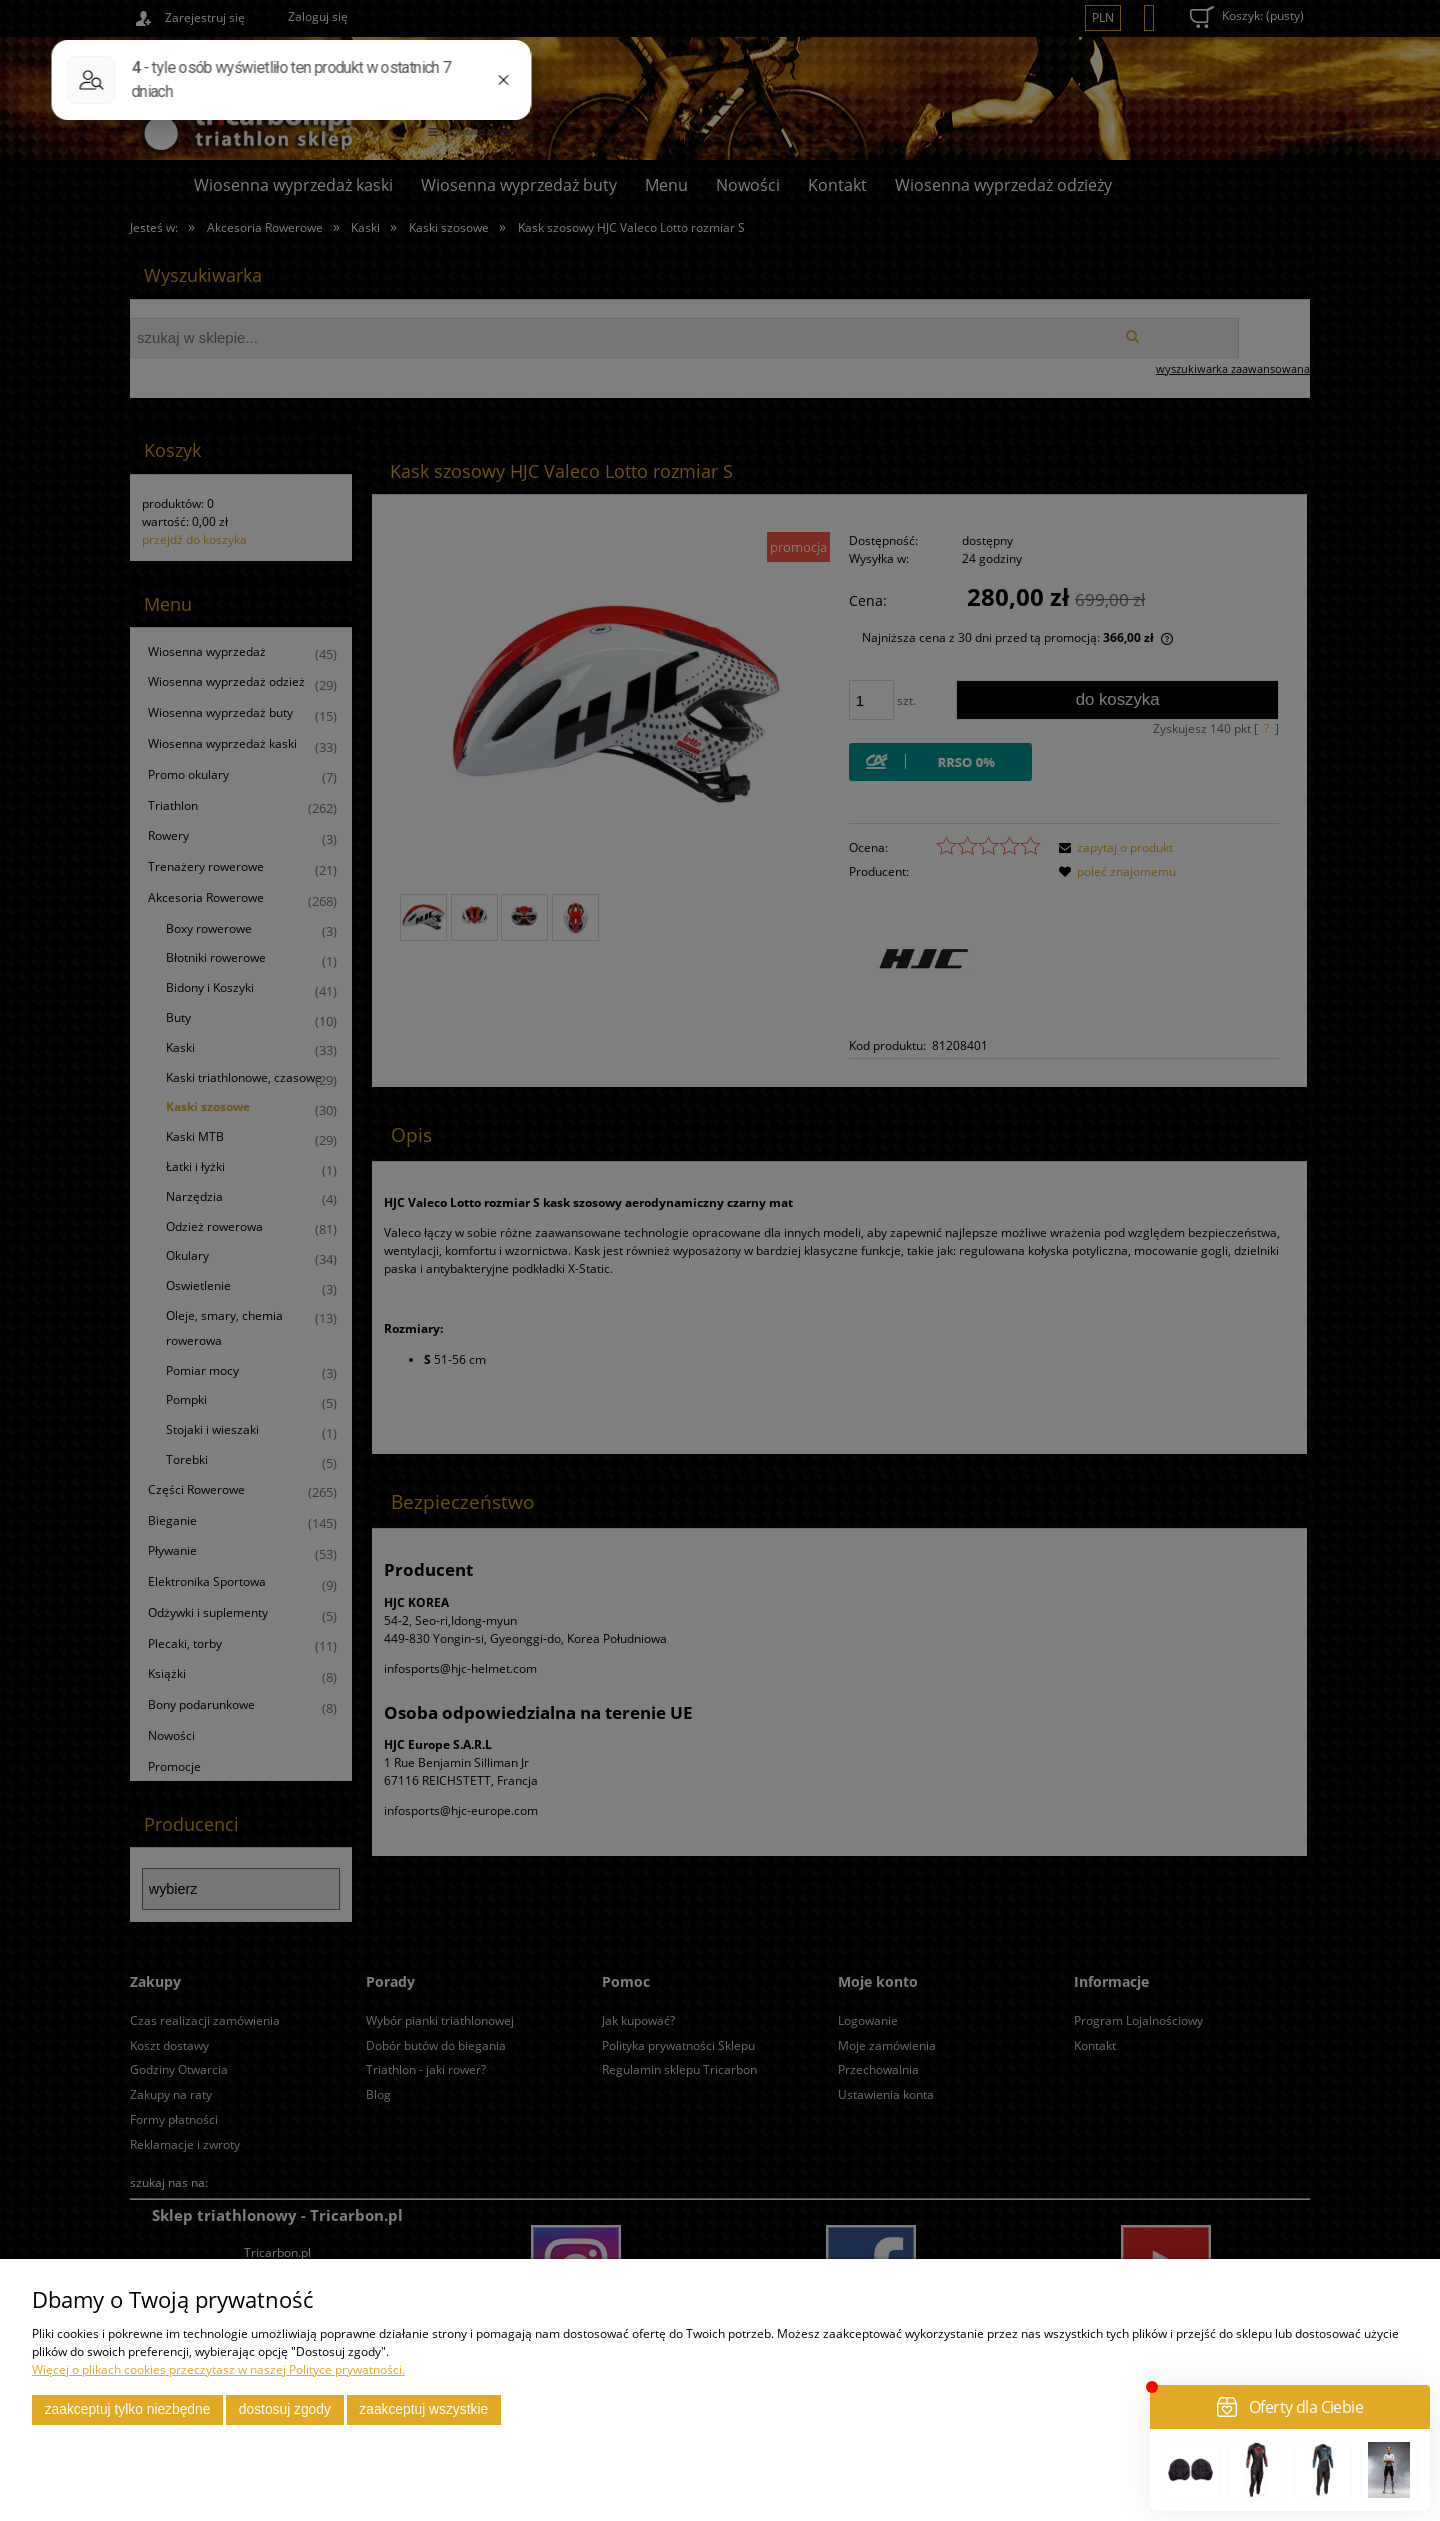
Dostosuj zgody (285, 2409)
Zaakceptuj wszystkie (423, 2409)
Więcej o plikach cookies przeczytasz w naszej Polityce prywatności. (218, 2369)
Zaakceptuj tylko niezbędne (128, 2409)
